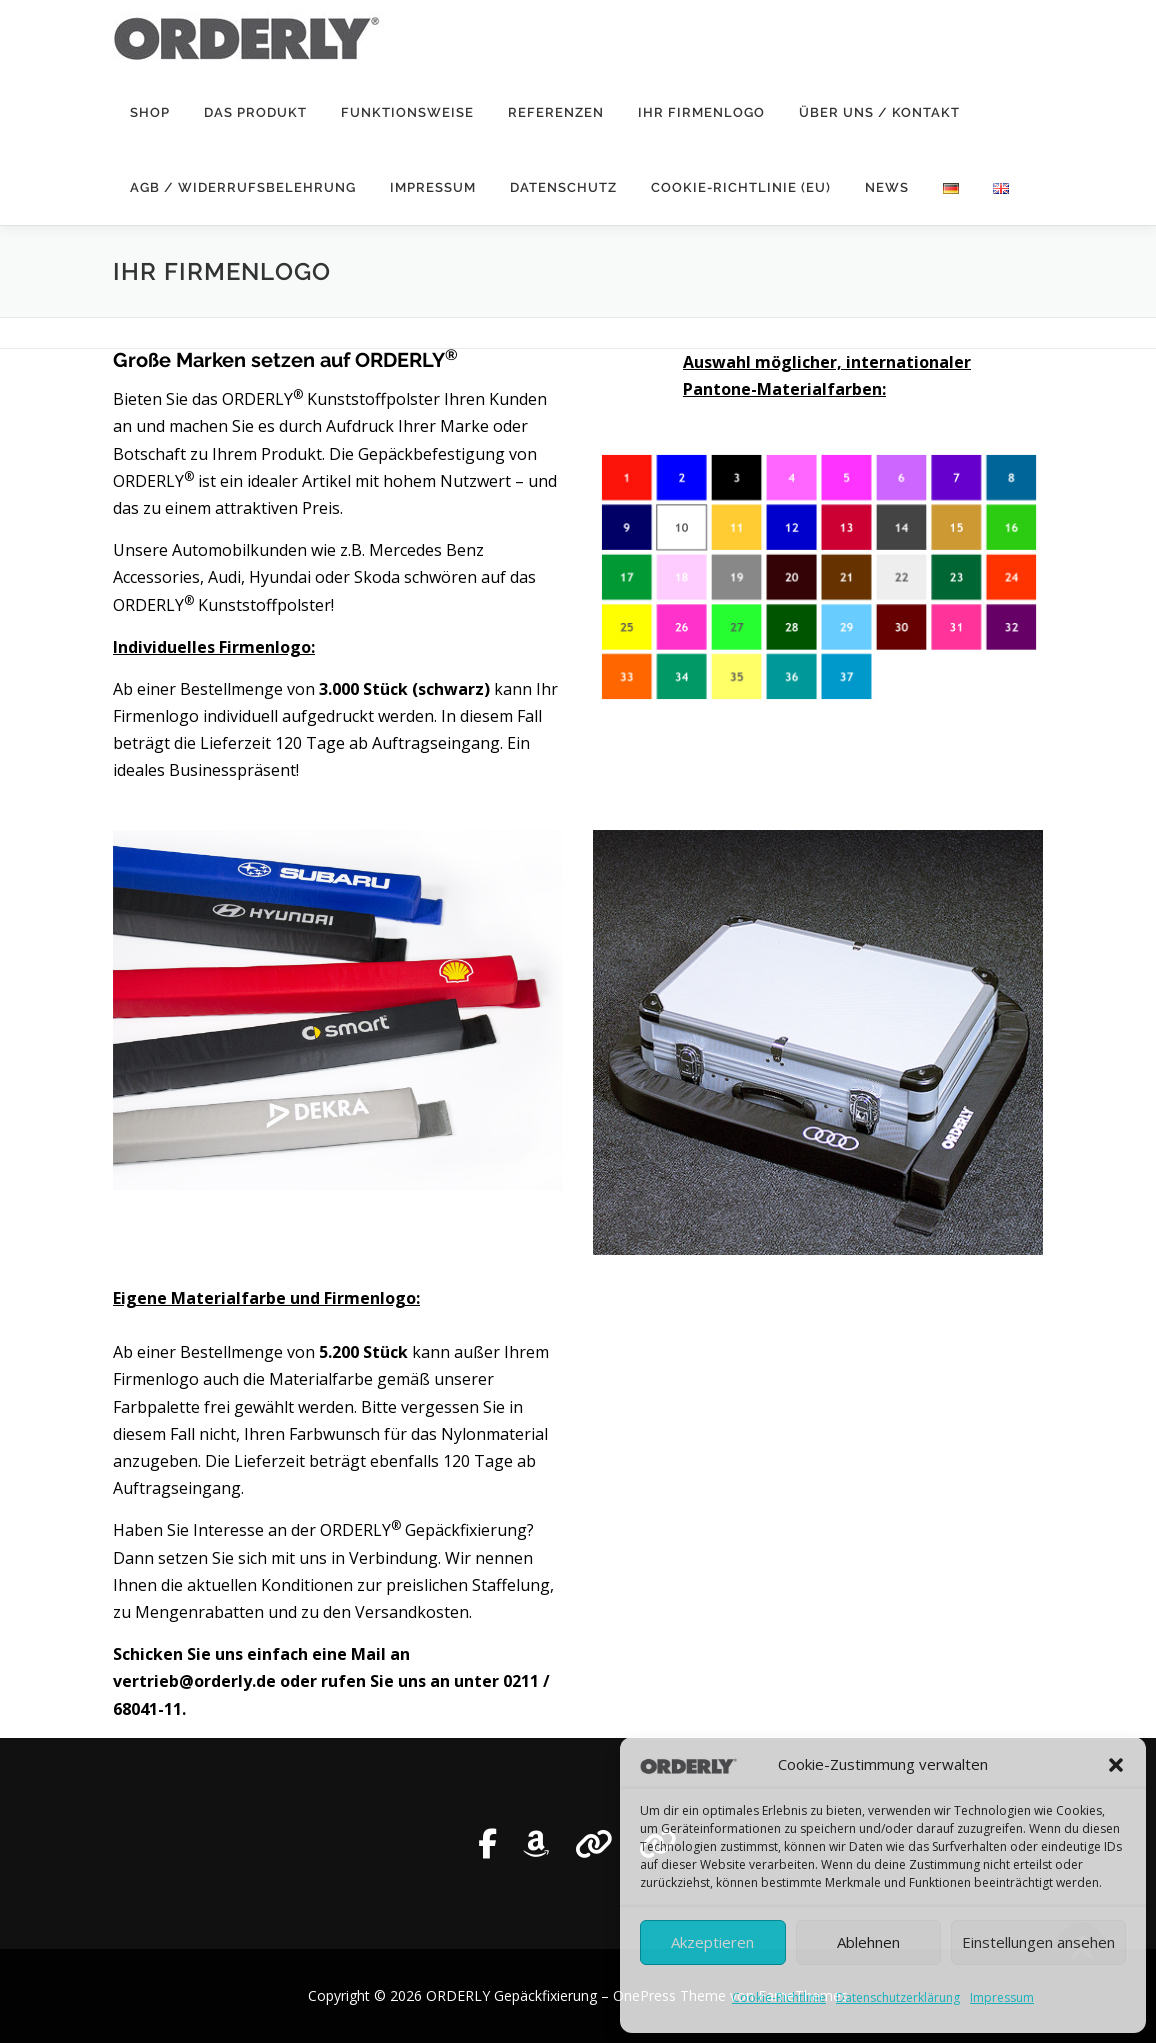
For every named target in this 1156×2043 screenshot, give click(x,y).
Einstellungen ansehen (1038, 1942)
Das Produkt (255, 112)
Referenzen (556, 112)
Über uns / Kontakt (879, 112)
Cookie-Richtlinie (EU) (741, 187)
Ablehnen (868, 1942)
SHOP (150, 112)
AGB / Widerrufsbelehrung (243, 187)
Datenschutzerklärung (898, 1997)
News (887, 187)
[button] (1116, 1765)
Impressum (1002, 1997)
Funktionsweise (407, 112)
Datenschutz (563, 187)
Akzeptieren (712, 1942)
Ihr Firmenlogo (701, 112)
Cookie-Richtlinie (779, 1997)
